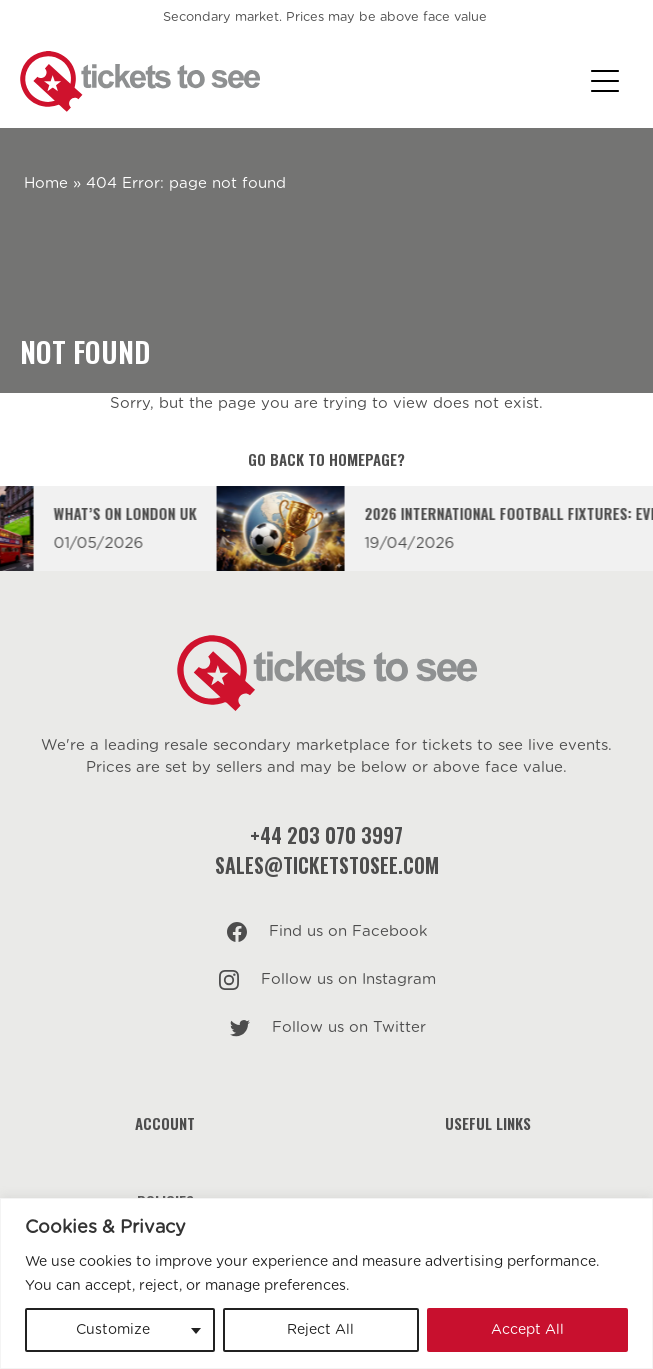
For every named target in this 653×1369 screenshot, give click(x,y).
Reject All (320, 1330)
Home (46, 183)
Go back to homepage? (326, 459)
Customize (113, 1330)
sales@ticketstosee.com (327, 865)
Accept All (527, 1330)
